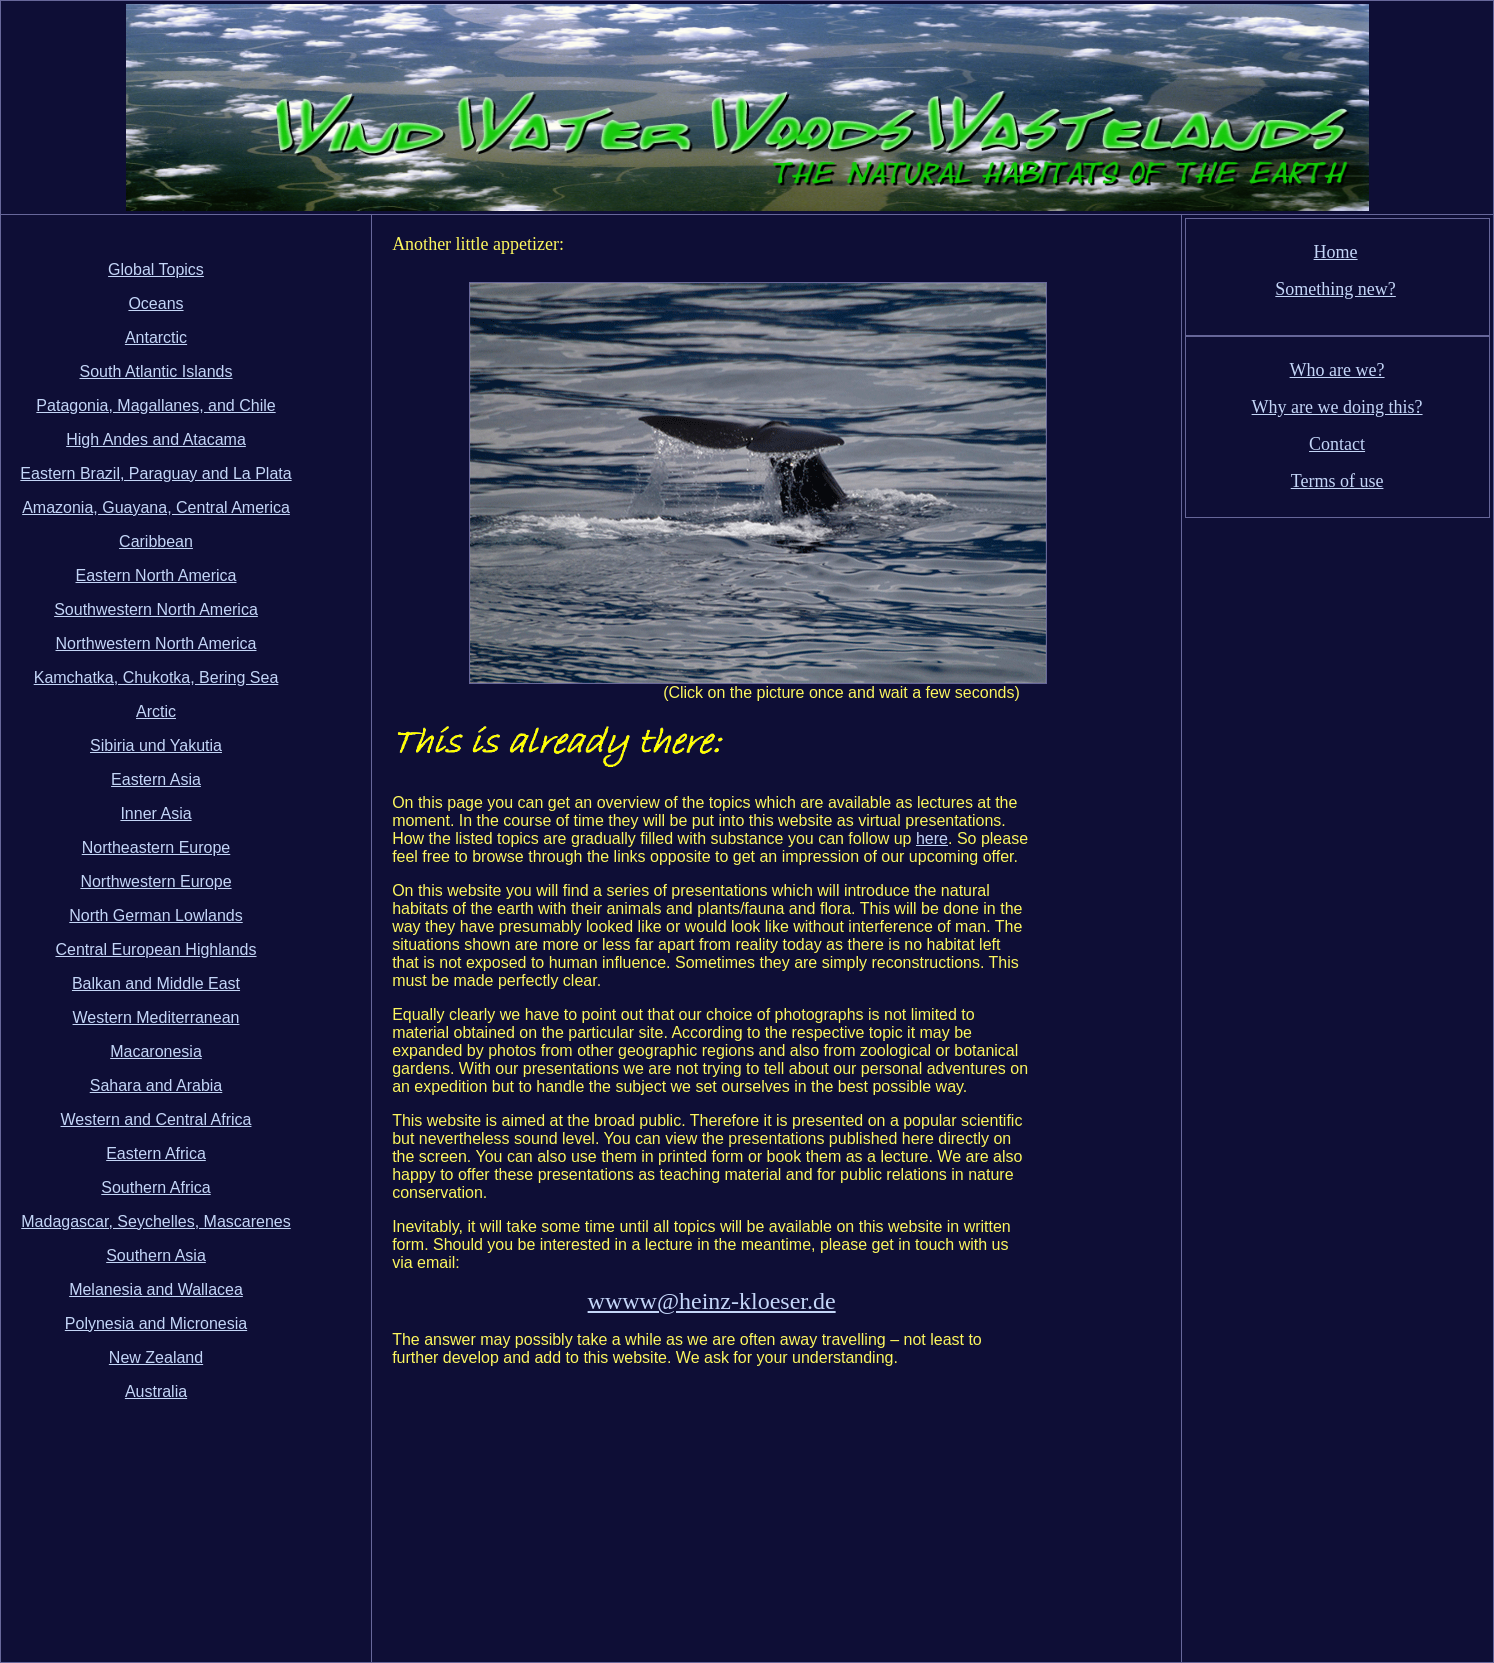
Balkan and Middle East (156, 983)
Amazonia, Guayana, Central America (156, 507)
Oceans (155, 303)
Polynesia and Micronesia (156, 1323)
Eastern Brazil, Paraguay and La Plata (155, 473)
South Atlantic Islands (156, 371)
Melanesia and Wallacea (156, 1289)
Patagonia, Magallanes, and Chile (155, 405)
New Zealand (156, 1357)
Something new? (1335, 289)
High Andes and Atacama (156, 439)
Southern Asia (156, 1255)
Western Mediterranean (156, 1017)
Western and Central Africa (156, 1119)
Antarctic (156, 337)
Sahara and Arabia (156, 1085)
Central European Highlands (155, 949)
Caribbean (156, 541)
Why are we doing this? (1337, 407)
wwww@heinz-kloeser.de (712, 1301)
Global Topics (156, 269)
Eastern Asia (156, 779)
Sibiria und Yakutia (156, 745)
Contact (1337, 444)
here (932, 838)
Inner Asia (155, 813)
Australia (156, 1391)
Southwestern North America (156, 609)
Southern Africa (155, 1187)
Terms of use (1337, 481)
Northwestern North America (156, 643)
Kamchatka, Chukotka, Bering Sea (156, 677)
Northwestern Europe (155, 881)
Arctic (156, 711)
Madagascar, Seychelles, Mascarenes (155, 1221)
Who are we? (1337, 370)
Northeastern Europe (156, 847)
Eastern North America (156, 575)
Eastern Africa (156, 1153)
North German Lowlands (155, 915)
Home (1336, 252)
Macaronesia (156, 1051)
